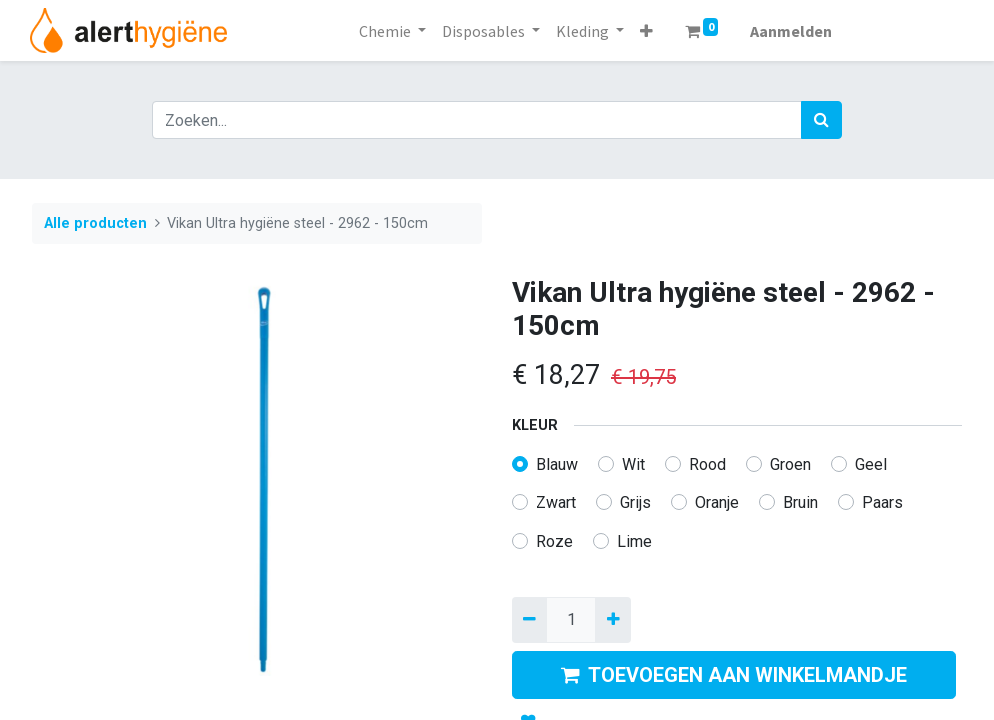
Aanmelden (791, 31)
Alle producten (95, 223)
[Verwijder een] (529, 620)
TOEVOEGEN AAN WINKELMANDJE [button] (734, 675)
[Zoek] (821, 120)
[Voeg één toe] (612, 620)
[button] (646, 31)
